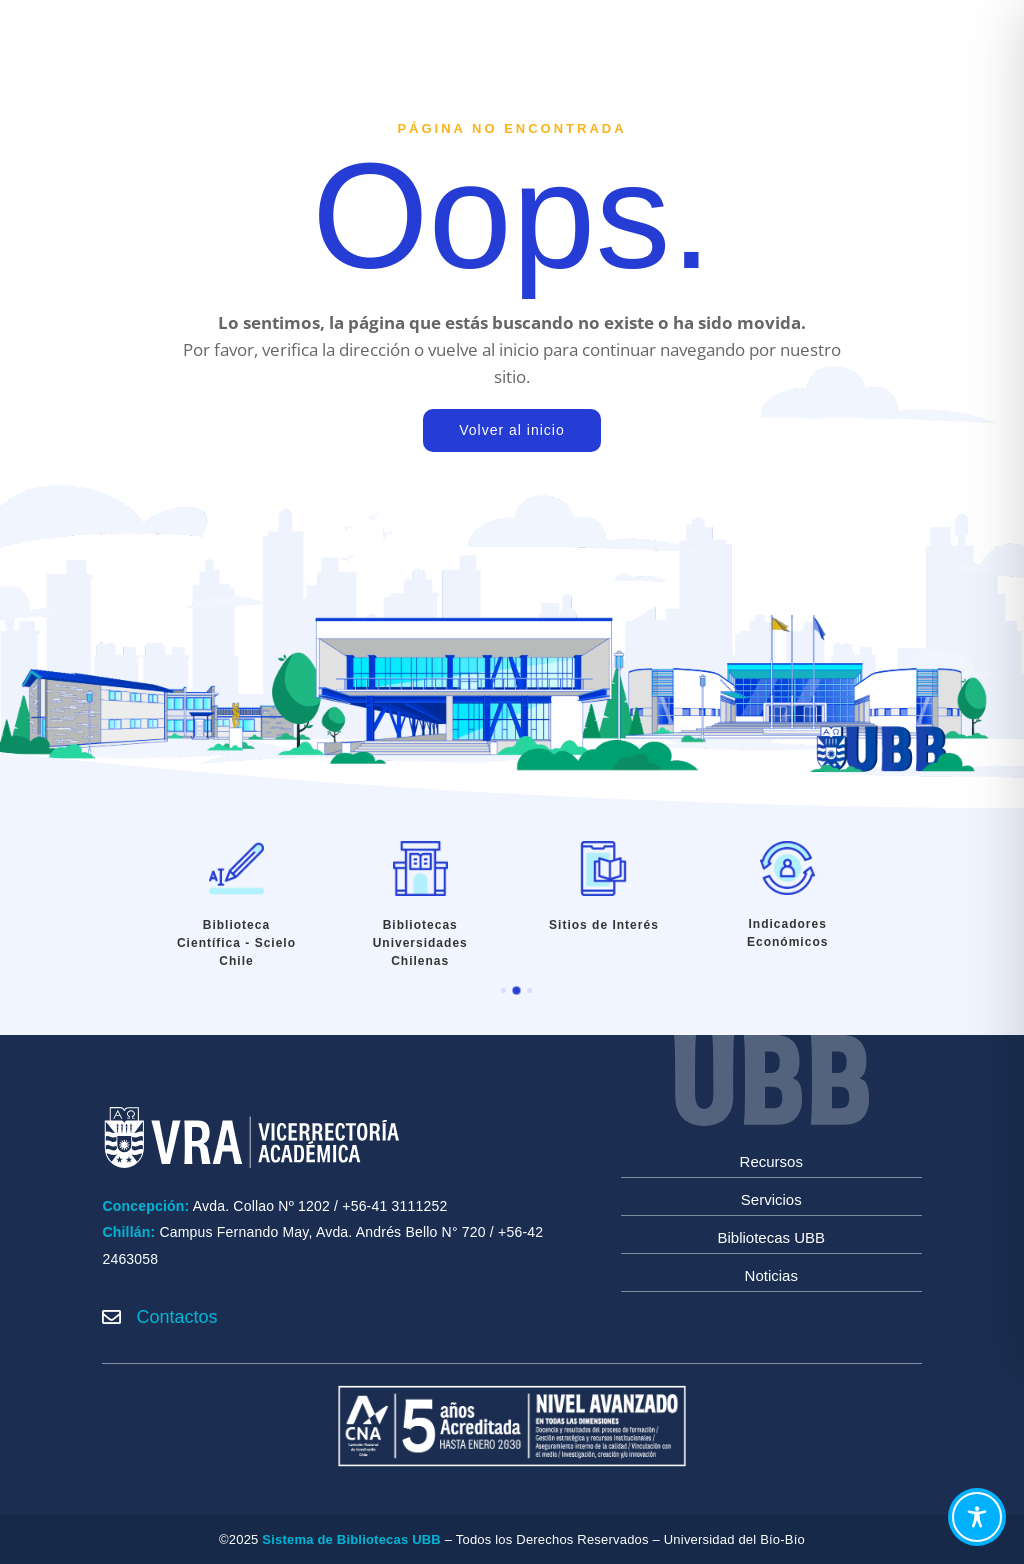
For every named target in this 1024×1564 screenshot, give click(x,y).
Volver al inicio (512, 430)
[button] (503, 990)
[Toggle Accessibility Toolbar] (977, 1517)
